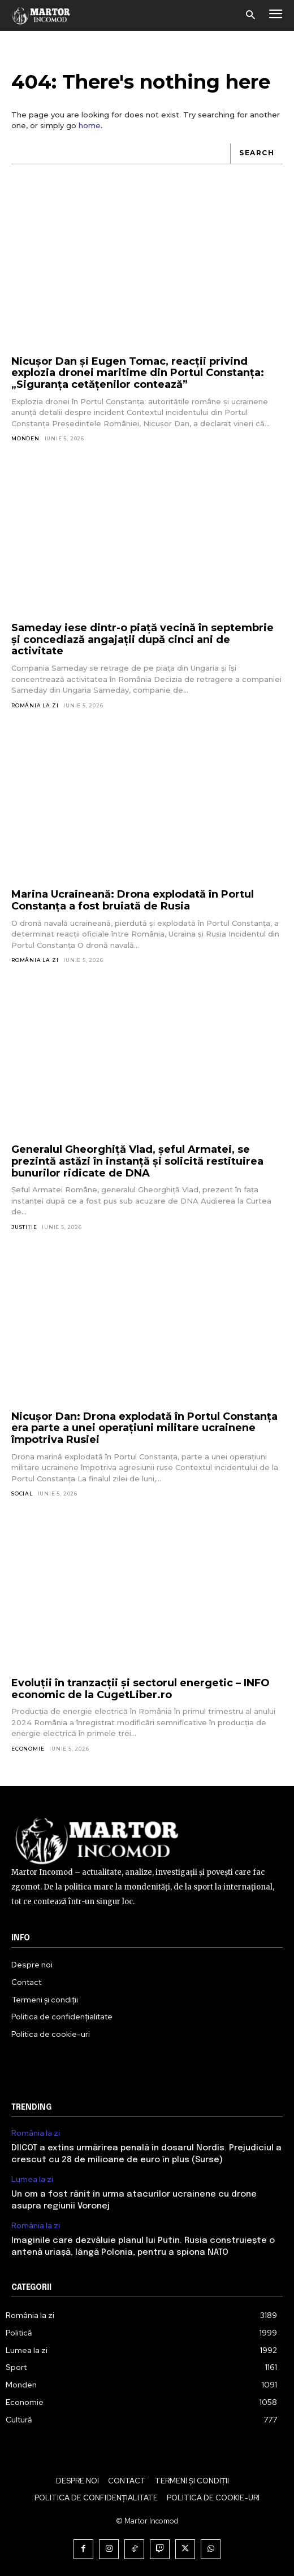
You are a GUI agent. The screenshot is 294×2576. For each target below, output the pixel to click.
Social (22, 1493)
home (90, 125)
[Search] (256, 153)
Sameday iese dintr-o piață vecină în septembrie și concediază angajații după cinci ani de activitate (142, 639)
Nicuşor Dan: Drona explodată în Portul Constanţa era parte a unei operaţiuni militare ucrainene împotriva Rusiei (144, 1428)
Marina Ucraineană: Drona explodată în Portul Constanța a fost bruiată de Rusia (132, 900)
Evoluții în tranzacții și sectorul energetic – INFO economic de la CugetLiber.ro (140, 1689)
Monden (25, 438)
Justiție (24, 1227)
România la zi (34, 705)
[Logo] (41, 15)
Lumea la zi (32, 2179)
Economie (27, 1749)
